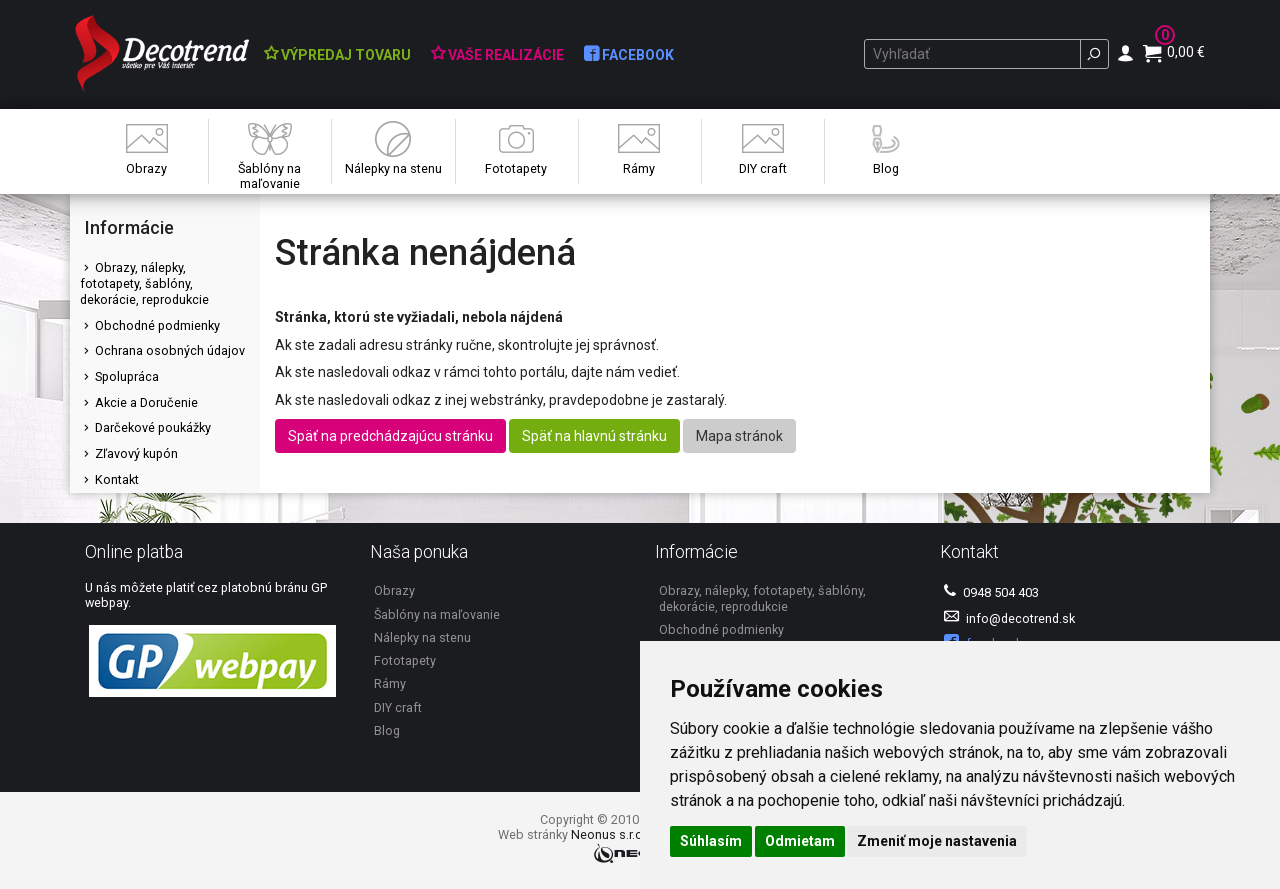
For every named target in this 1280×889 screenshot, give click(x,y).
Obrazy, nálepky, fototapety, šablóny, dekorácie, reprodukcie (144, 283)
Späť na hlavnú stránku (594, 436)
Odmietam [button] (800, 841)
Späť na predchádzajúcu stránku (390, 436)
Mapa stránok (739, 436)
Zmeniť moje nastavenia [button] (937, 841)
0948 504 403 (992, 591)
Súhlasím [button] (711, 841)
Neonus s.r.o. (608, 834)
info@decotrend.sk (1010, 617)
